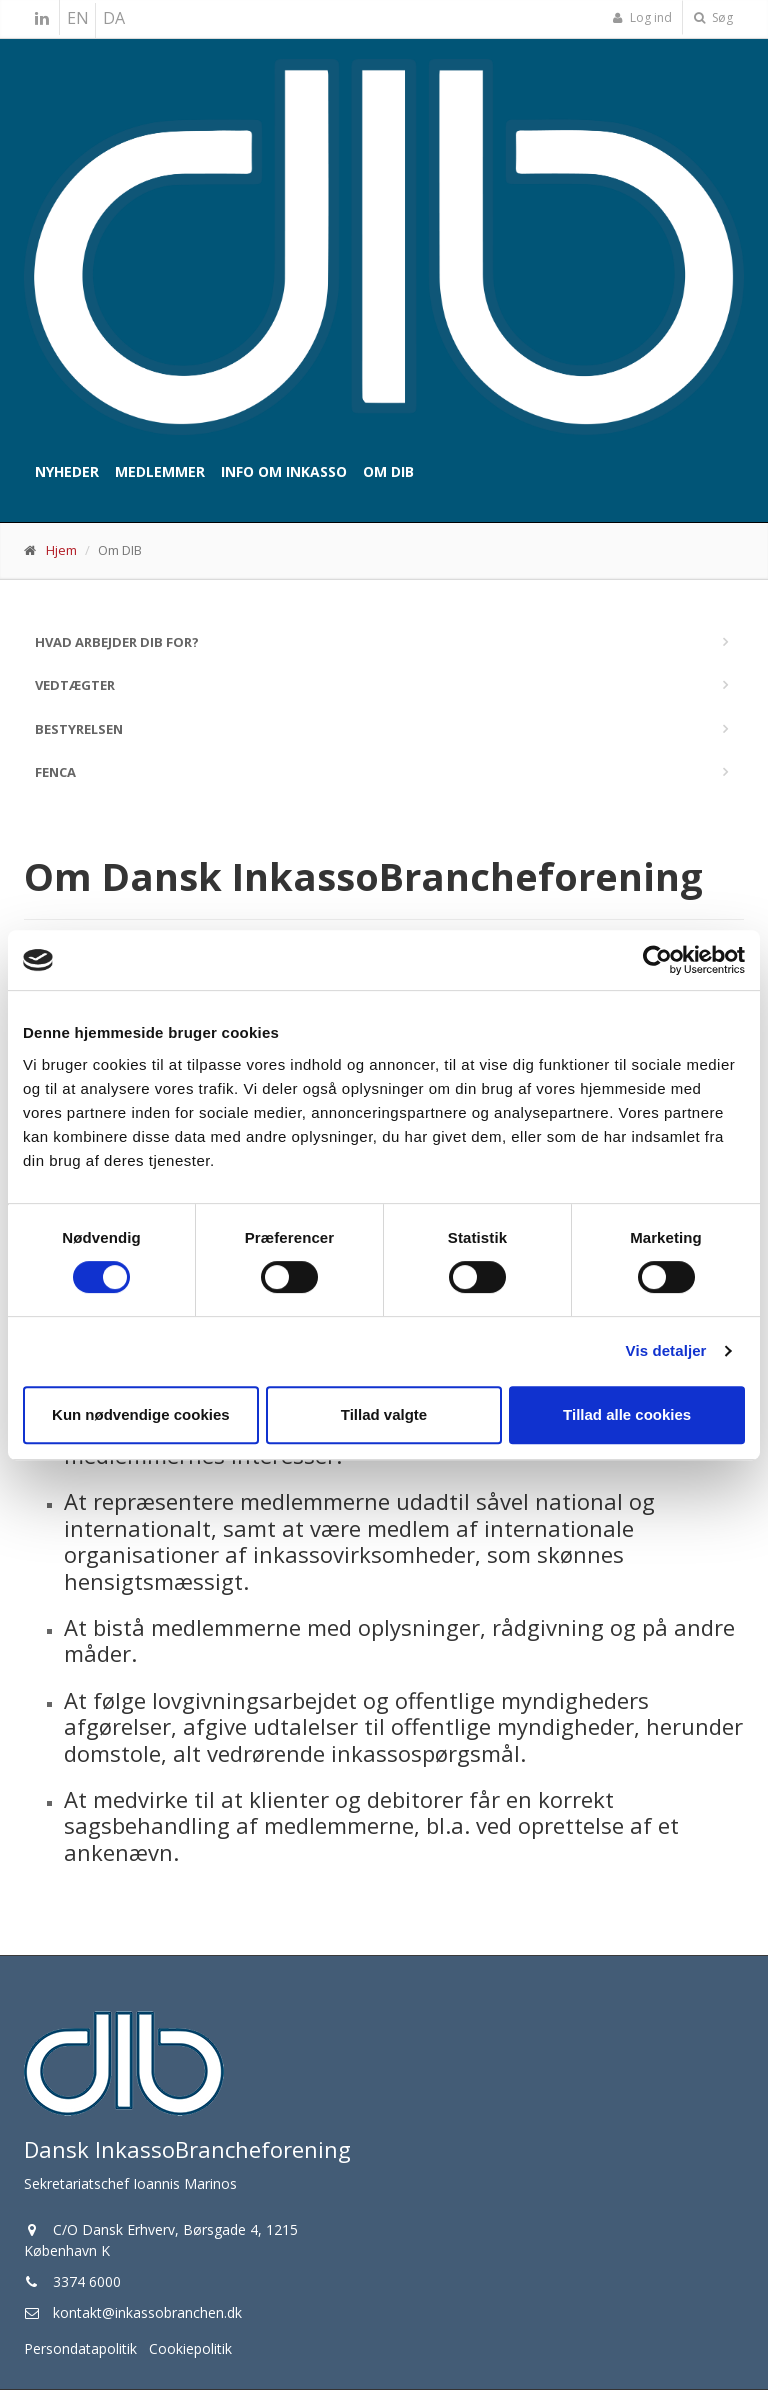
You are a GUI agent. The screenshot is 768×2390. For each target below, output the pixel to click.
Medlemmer (160, 471)
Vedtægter (75, 685)
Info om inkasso (284, 471)
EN (78, 18)
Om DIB (388, 471)
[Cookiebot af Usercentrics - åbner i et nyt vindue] (657, 960)
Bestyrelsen (79, 729)
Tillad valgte (384, 1414)
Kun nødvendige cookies (141, 1414)
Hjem (61, 550)
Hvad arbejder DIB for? (117, 642)
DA (114, 18)
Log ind (642, 17)
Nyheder (67, 471)
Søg (713, 17)
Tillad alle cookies (627, 1414)
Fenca (55, 772)
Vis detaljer (666, 1350)
